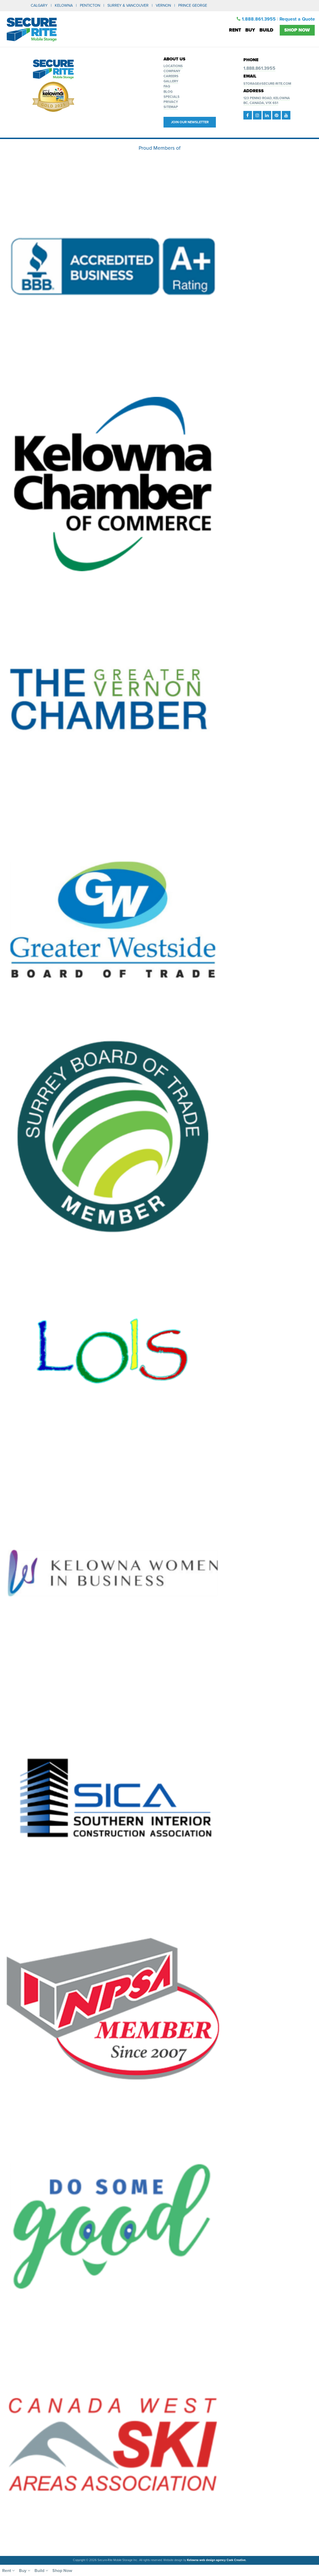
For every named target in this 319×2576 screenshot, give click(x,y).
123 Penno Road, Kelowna (266, 98)
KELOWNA (64, 5)
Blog (168, 92)
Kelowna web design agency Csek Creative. (216, 2560)
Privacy (171, 102)
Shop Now (297, 30)
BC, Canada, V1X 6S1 (260, 103)
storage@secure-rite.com (267, 84)
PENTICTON (90, 5)
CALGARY (39, 5)
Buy (250, 30)
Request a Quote (297, 19)
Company (172, 71)
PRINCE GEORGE (192, 5)
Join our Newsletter (190, 122)
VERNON (163, 5)
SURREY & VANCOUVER (128, 5)
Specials (172, 97)
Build (266, 30)
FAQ (167, 86)
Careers (171, 76)
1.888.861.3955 (256, 19)
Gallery (171, 81)
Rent (235, 30)
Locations (173, 66)
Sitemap (171, 107)
